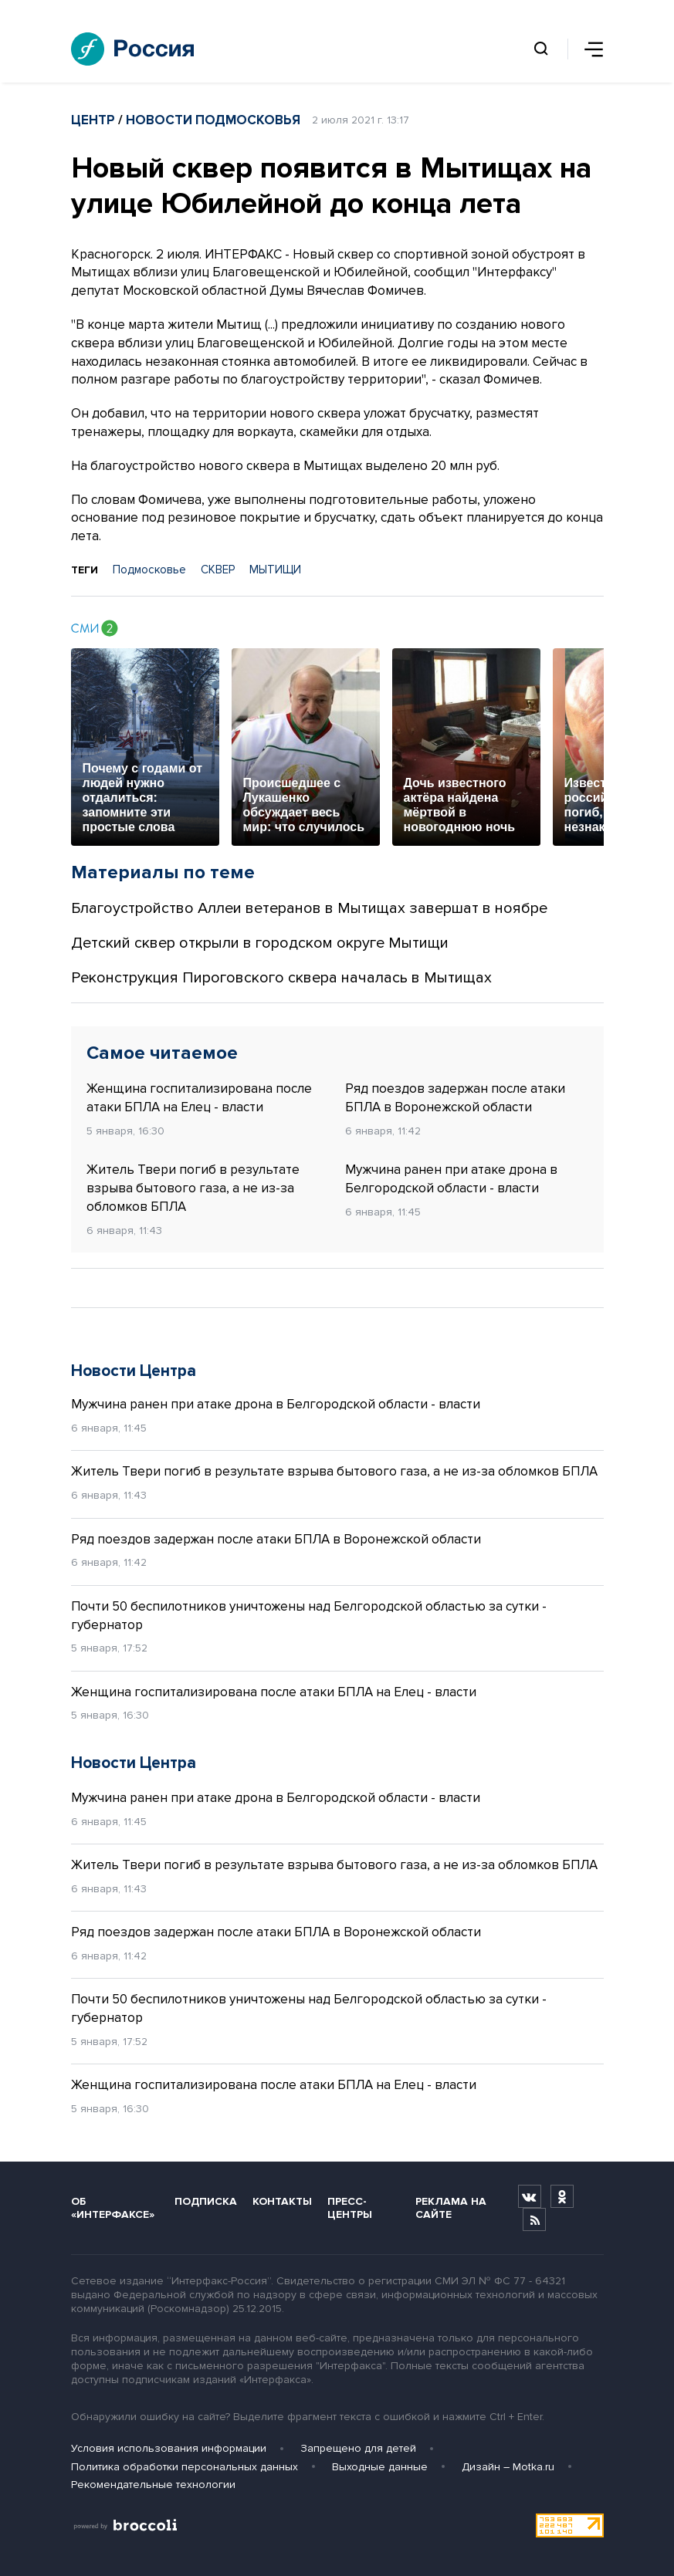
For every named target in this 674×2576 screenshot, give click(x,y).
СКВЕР (218, 569)
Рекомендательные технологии (153, 2484)
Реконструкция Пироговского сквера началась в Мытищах (281, 978)
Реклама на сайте (450, 2208)
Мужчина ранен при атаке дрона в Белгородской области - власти (451, 1178)
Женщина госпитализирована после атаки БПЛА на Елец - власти (199, 1097)
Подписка (205, 2201)
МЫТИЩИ (275, 569)
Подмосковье (149, 569)
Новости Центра (133, 1371)
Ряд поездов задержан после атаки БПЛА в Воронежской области (455, 1097)
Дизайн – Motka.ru (508, 2466)
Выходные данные (380, 2466)
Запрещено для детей (358, 2448)
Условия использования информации (168, 2448)
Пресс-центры (349, 2208)
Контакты (282, 2201)
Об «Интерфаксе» (112, 2208)
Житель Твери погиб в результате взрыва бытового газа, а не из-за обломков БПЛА (193, 1188)
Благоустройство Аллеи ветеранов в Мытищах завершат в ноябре (309, 908)
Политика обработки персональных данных (184, 2466)
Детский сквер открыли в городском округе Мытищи (260, 943)
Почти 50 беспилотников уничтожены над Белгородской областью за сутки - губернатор (309, 1615)
